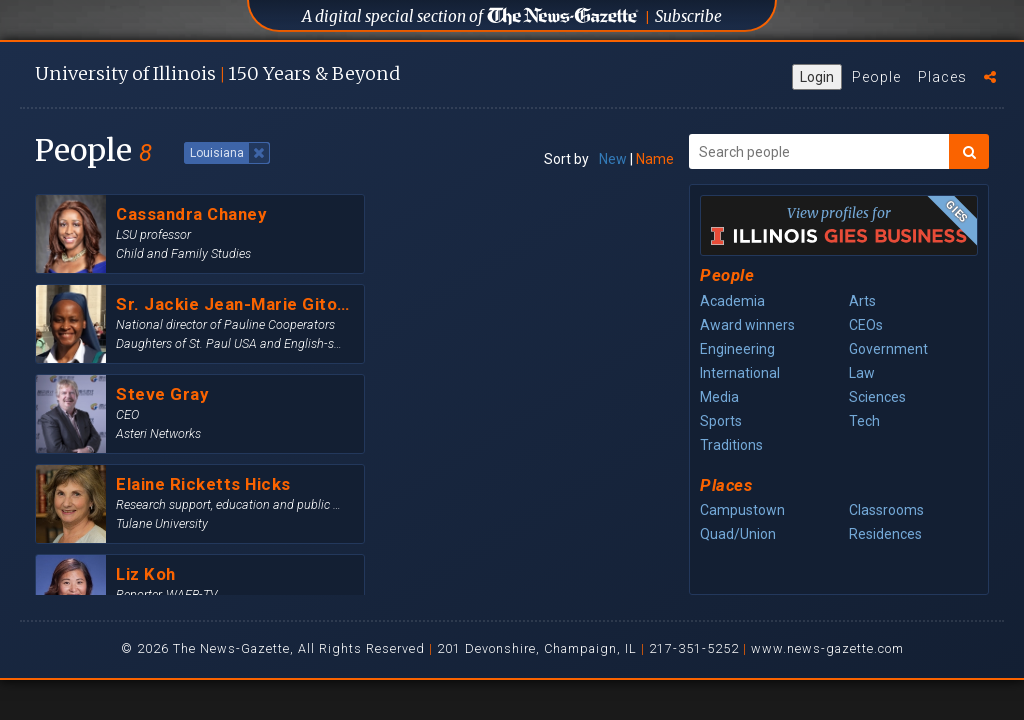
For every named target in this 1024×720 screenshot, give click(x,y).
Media (719, 397)
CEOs (866, 325)
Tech (864, 421)
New (613, 159)
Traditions (731, 445)
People (876, 77)
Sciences (877, 397)
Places (942, 77)
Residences (885, 534)
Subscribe (688, 16)
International (740, 373)
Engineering (737, 349)
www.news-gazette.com (827, 648)
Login (817, 77)
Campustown (742, 510)
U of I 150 (217, 73)
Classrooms (886, 510)
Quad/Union (738, 534)
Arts (862, 301)
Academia (732, 301)
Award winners (747, 325)
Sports (721, 421)
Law (862, 373)
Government (888, 349)
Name (655, 159)
